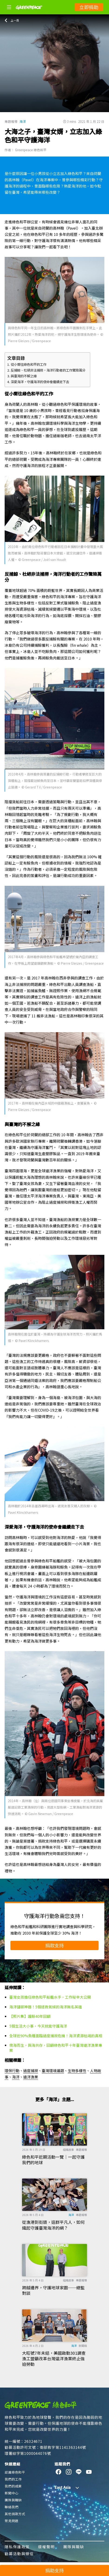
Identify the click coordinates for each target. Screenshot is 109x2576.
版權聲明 (46, 2546)
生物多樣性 (77, 2070)
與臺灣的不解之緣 (24, 375)
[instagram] (69, 2472)
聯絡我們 (11, 2507)
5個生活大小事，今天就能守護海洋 (38, 2026)
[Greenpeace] (29, 12)
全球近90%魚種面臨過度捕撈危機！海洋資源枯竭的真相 (55, 2035)
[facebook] (58, 2472)
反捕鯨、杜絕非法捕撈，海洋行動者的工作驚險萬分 (48, 370)
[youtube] (89, 2472)
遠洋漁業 (30, 2077)
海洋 (22, 121)
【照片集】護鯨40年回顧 (30, 2016)
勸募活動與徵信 (19, 2553)
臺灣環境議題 (53, 2070)
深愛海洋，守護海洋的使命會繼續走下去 (40, 381)
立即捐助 (89, 7)
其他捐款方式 (15, 2513)
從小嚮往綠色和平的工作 (28, 364)
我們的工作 (13, 2479)
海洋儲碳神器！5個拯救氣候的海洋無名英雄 (45, 2007)
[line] (79, 2472)
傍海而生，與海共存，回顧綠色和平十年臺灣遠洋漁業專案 (55, 2047)
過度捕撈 (30, 2070)
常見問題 (11, 2520)
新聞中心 (11, 2493)
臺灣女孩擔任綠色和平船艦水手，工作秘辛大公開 (50, 1997)
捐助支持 (54, 2570)
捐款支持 (54, 1945)
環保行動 (12, 2070)
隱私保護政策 (17, 2546)
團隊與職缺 (13, 2500)
